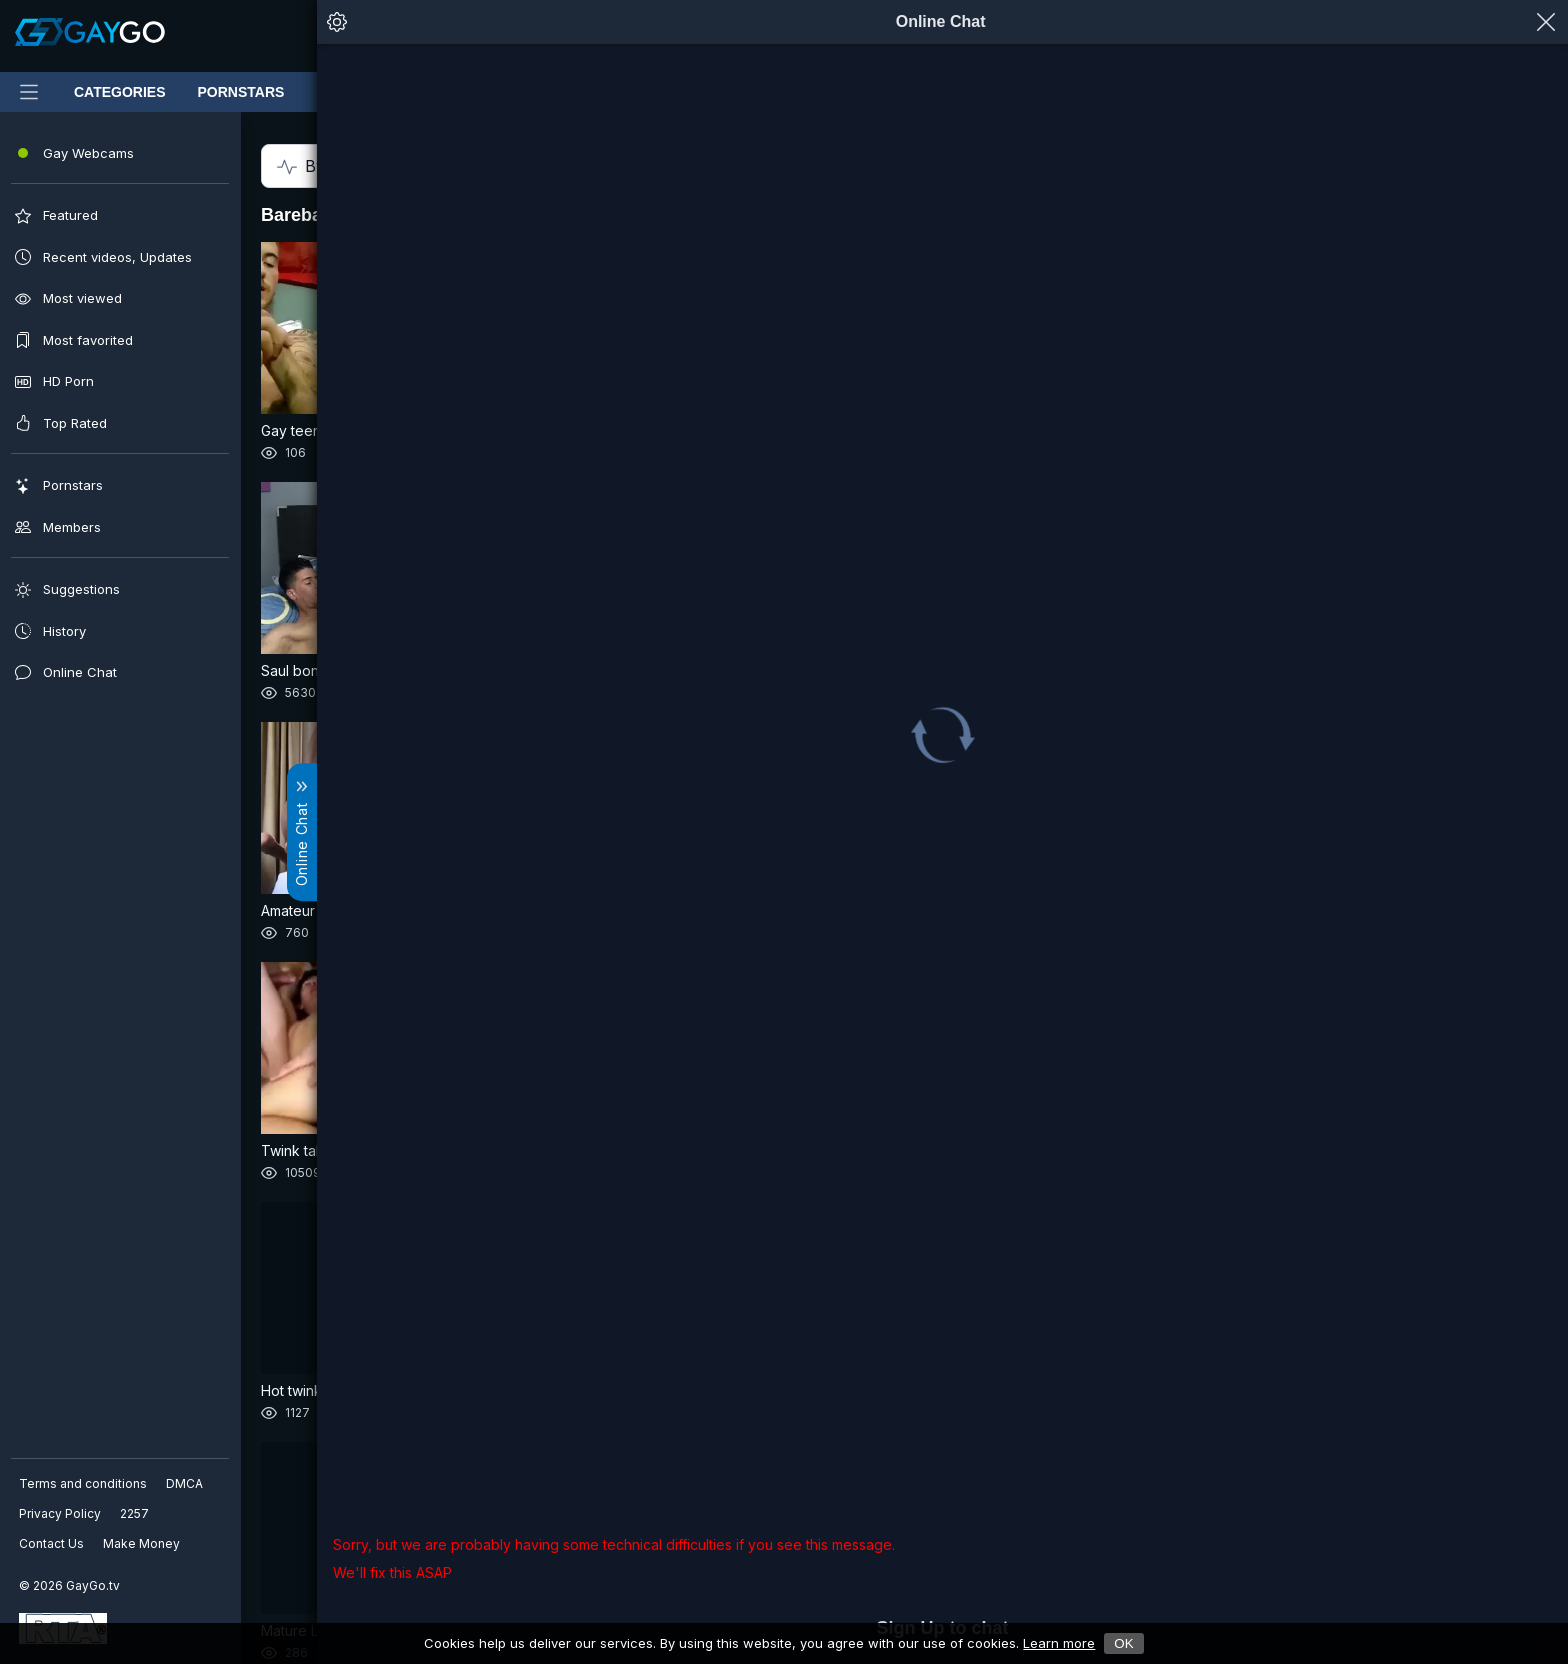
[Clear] (765, 36)
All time (388, 166)
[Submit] (448, 36)
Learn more (1059, 1643)
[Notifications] (1123, 36)
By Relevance (114, 166)
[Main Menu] (29, 92)
